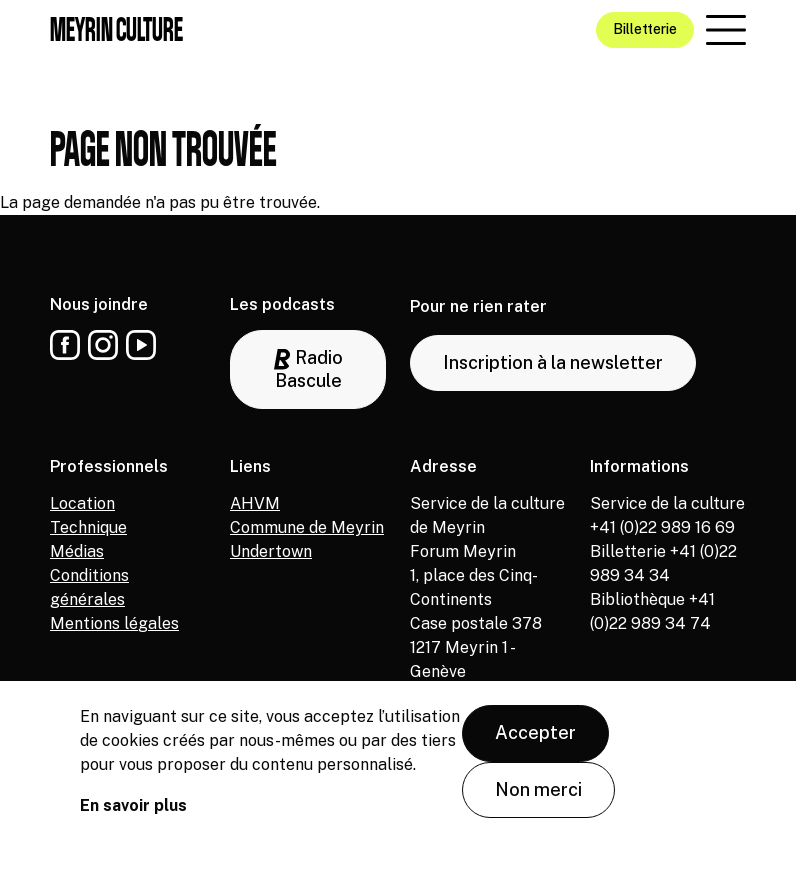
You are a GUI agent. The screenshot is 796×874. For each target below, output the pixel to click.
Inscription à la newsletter (553, 362)
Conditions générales (89, 587)
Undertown (271, 551)
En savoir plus (133, 806)
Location (82, 503)
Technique (88, 527)
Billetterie (645, 29)
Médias (77, 551)
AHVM (255, 503)
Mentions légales (114, 623)
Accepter (535, 733)
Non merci (538, 789)
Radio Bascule (308, 369)
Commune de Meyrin (307, 527)
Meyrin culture (116, 29)
